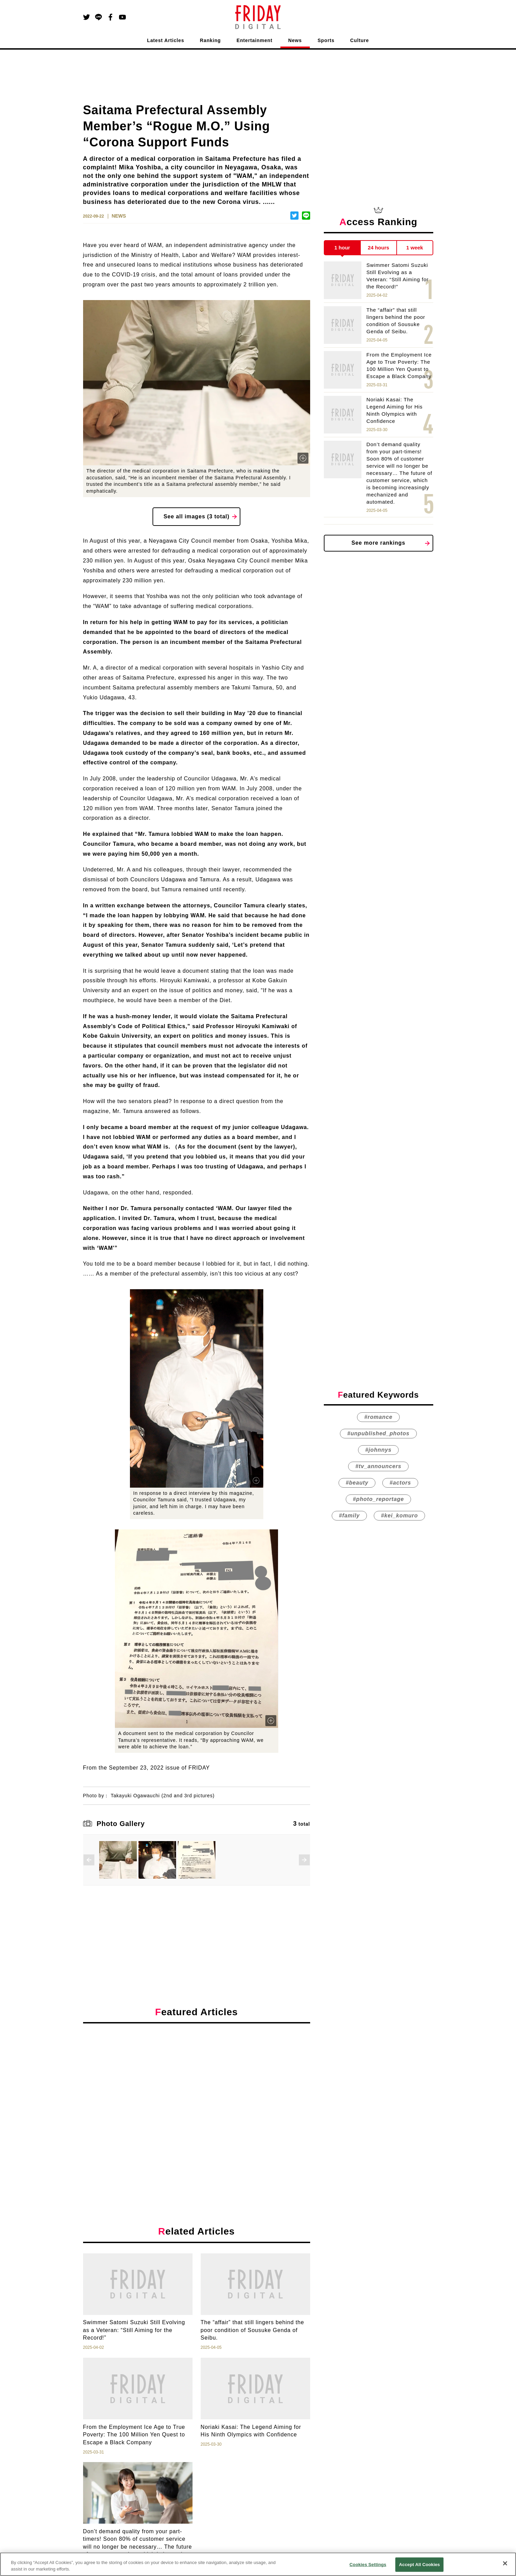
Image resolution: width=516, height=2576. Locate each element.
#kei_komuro (399, 1515)
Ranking (210, 40)
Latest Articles (165, 40)
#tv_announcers (378, 1466)
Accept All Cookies (419, 2564)
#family (349, 1515)
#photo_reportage (378, 1499)
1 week (414, 247)
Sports (326, 40)
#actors (400, 1483)
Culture (359, 40)
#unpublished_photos (378, 1433)
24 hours (378, 247)
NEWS (118, 216)
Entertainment (255, 40)
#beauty (357, 1483)
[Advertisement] (196, 2091)
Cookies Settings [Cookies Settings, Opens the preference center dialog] (367, 2564)
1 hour (342, 247)
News (295, 40)
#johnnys (378, 1450)
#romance (378, 1417)
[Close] (505, 2563)
